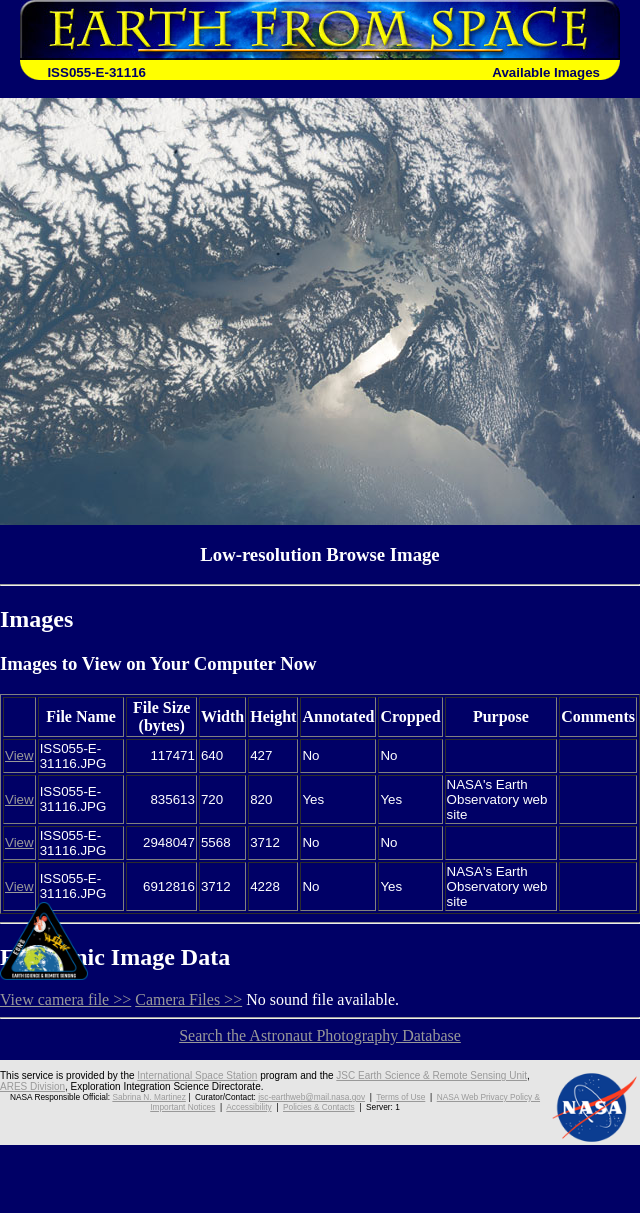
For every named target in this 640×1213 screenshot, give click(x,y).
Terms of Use (400, 1097)
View (19, 755)
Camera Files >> (188, 999)
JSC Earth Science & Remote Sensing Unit (431, 1075)
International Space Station (197, 1075)
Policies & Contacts (319, 1107)
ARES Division (32, 1086)
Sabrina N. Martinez (148, 1097)
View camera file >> (65, 999)
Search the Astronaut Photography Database (320, 1035)
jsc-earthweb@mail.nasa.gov (311, 1097)
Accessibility (248, 1107)
